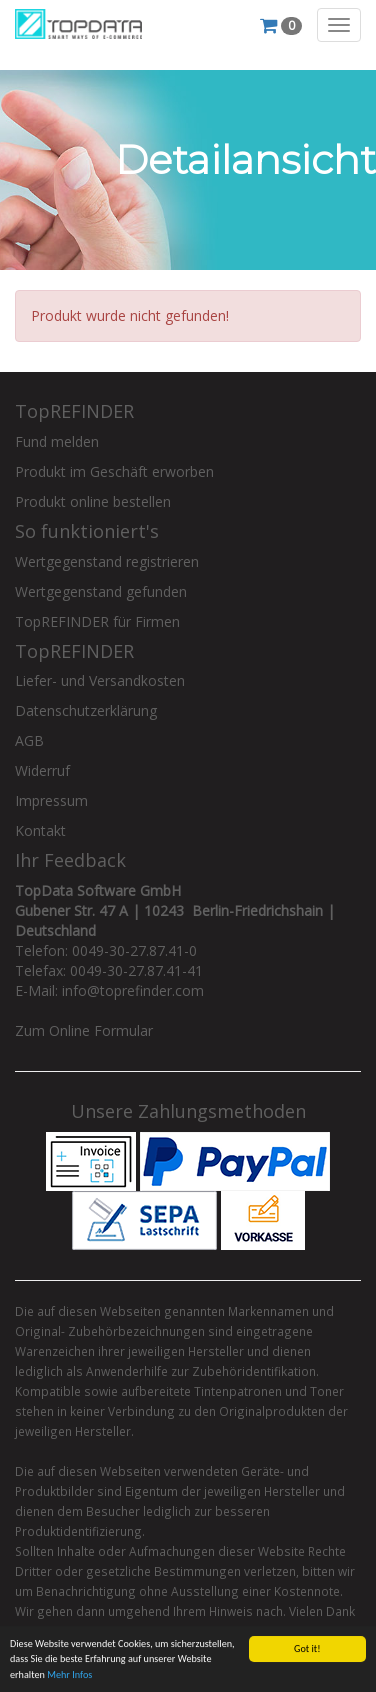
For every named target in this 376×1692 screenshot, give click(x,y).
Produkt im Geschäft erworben (114, 471)
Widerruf (42, 770)
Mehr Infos (69, 1675)
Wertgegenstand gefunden (101, 591)
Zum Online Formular (84, 1030)
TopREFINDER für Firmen (97, 621)
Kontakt (40, 830)
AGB (29, 740)
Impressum (51, 800)
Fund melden (57, 441)
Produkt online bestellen (93, 501)
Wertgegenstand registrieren (107, 561)
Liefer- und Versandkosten (100, 680)
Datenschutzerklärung (86, 710)
